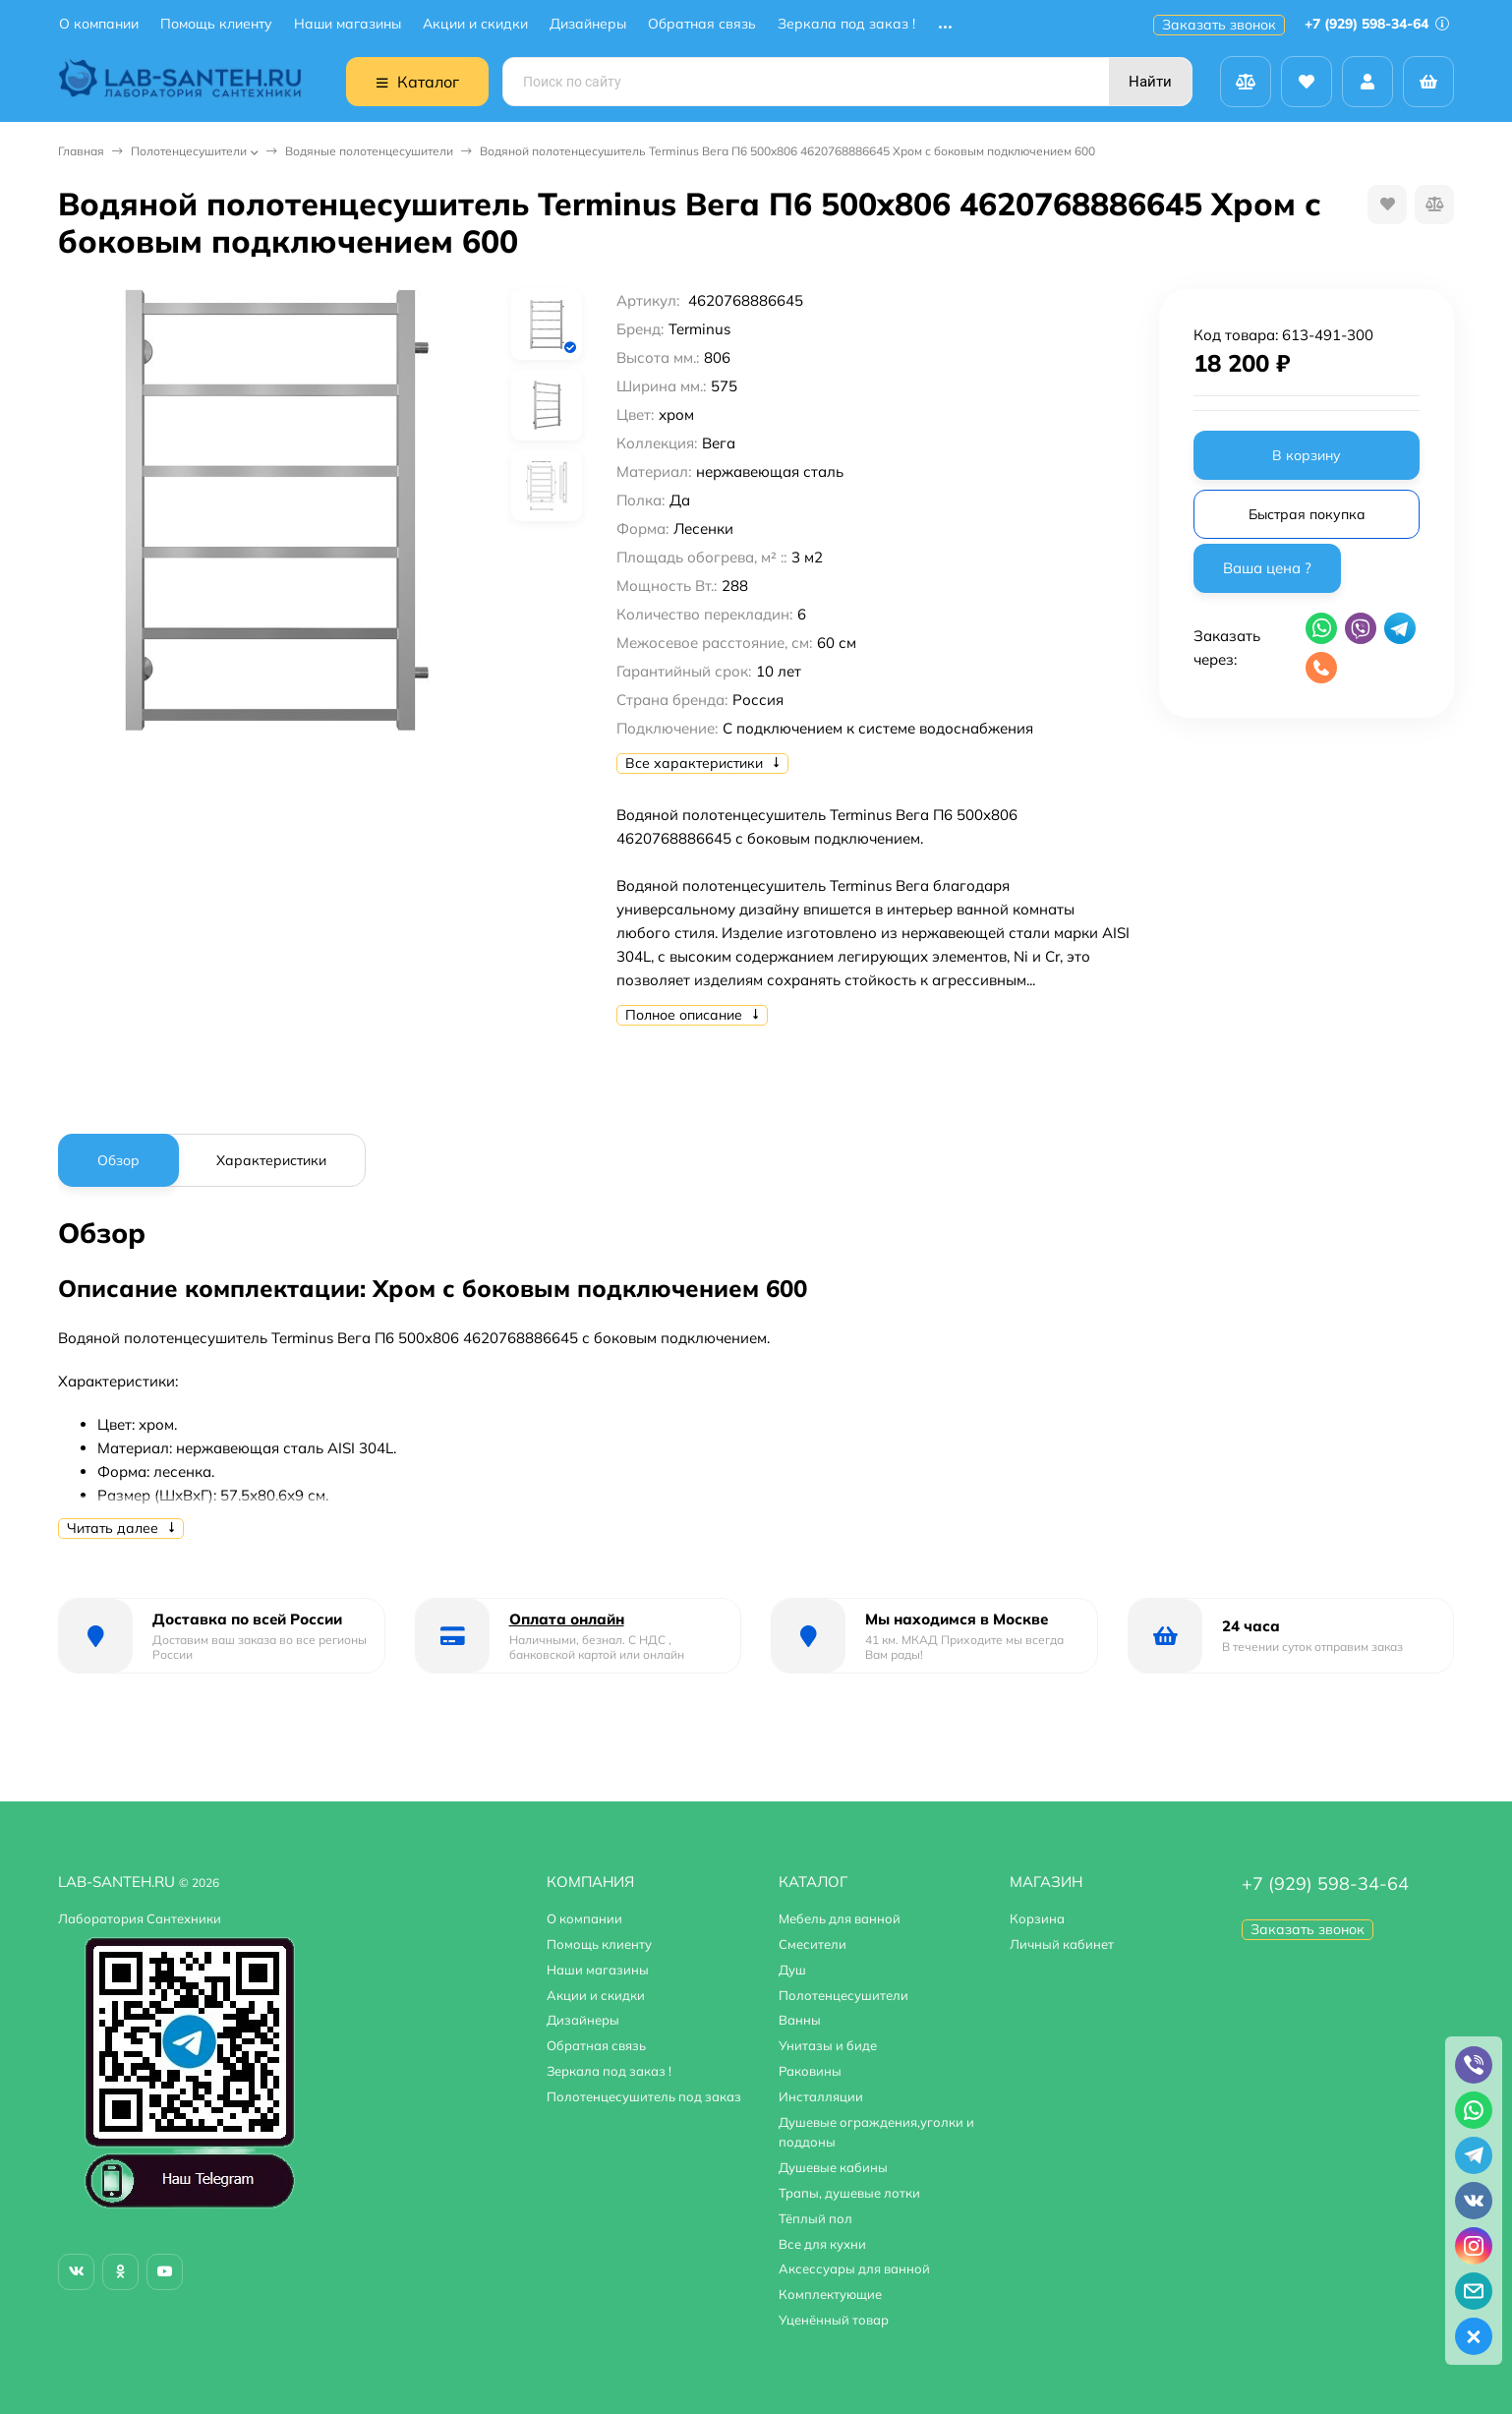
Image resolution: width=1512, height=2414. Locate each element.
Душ (792, 1969)
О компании (99, 24)
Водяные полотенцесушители (369, 151)
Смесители (812, 1944)
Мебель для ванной (840, 1918)
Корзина (1037, 1918)
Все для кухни (822, 2244)
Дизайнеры (588, 24)
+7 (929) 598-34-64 (1377, 23)
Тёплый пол (815, 2218)
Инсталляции (821, 2096)
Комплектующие (830, 2294)
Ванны (800, 2020)
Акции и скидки (475, 24)
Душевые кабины (833, 2167)
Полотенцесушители (189, 151)
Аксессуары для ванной (854, 2268)
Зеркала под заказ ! (846, 24)
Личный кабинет (1062, 1944)
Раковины (810, 2071)
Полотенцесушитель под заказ (644, 2096)
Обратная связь (702, 24)
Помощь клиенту (216, 24)
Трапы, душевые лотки (849, 2193)
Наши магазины (347, 24)
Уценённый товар (834, 2319)
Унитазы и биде (828, 2045)
